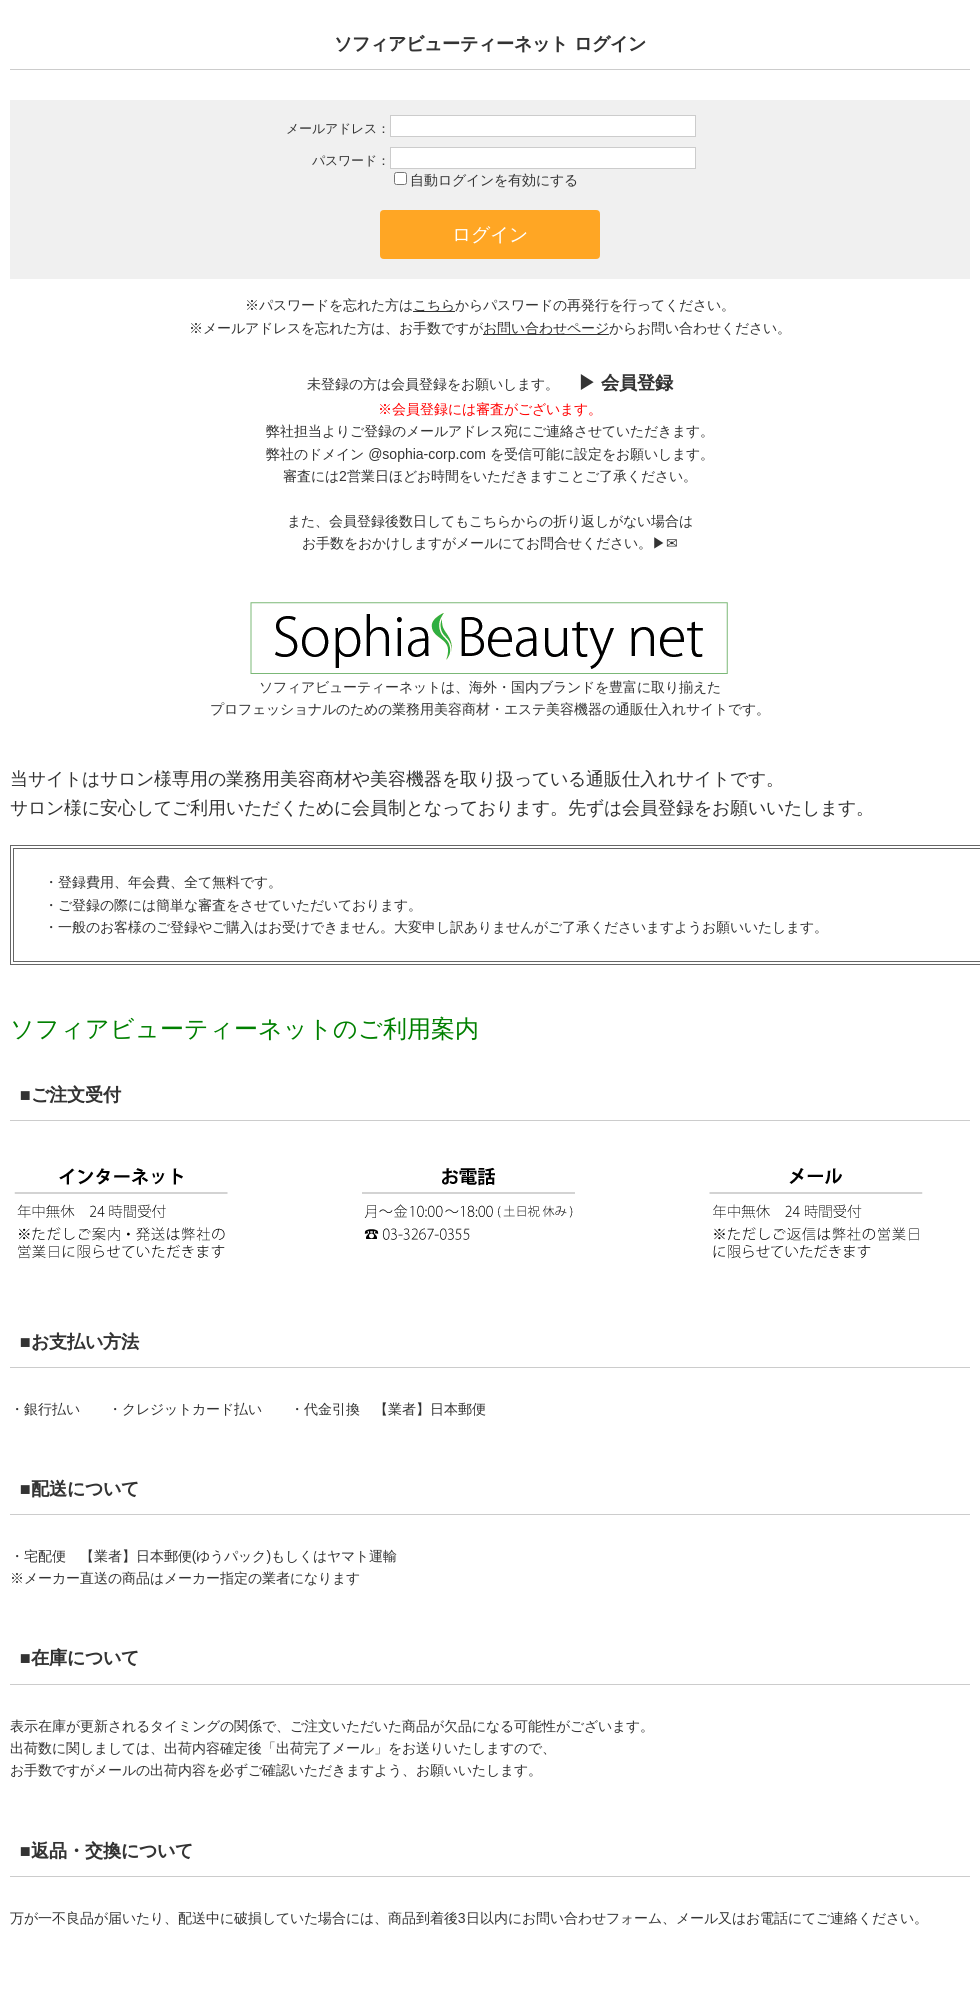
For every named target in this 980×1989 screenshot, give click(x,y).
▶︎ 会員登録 (623, 383)
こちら (434, 305)
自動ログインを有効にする (494, 180)
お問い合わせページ (546, 328)
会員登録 (658, 808)
